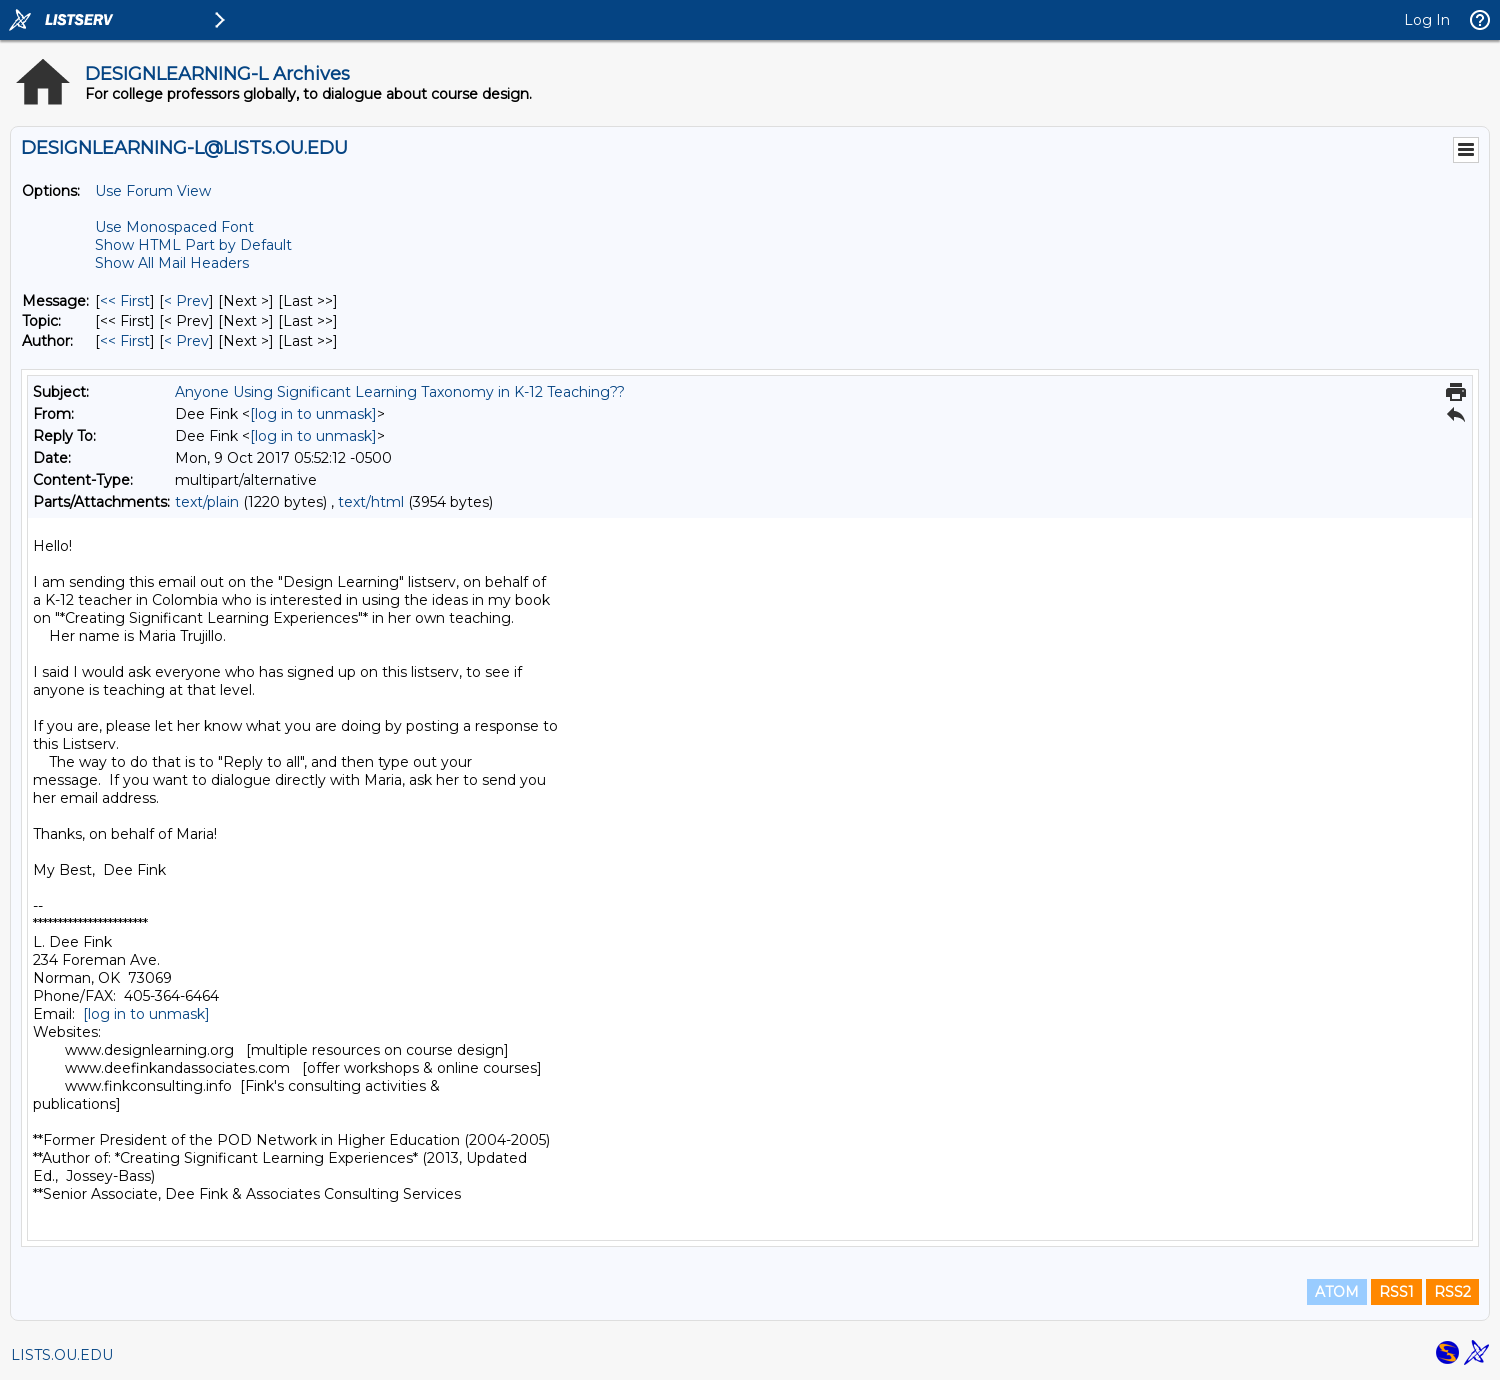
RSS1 (1396, 1292)
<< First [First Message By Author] (125, 341)
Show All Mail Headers (172, 263)
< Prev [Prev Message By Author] (186, 341)
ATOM (1337, 1292)
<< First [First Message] (125, 301)
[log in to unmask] (313, 414)
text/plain (207, 502)
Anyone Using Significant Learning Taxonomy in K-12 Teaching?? (400, 392)
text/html (371, 502)
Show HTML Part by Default (193, 245)
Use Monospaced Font (174, 227)
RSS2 (1452, 1292)
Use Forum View (153, 191)
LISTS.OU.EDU (62, 1355)
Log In (1427, 20)
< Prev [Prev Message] (186, 301)
